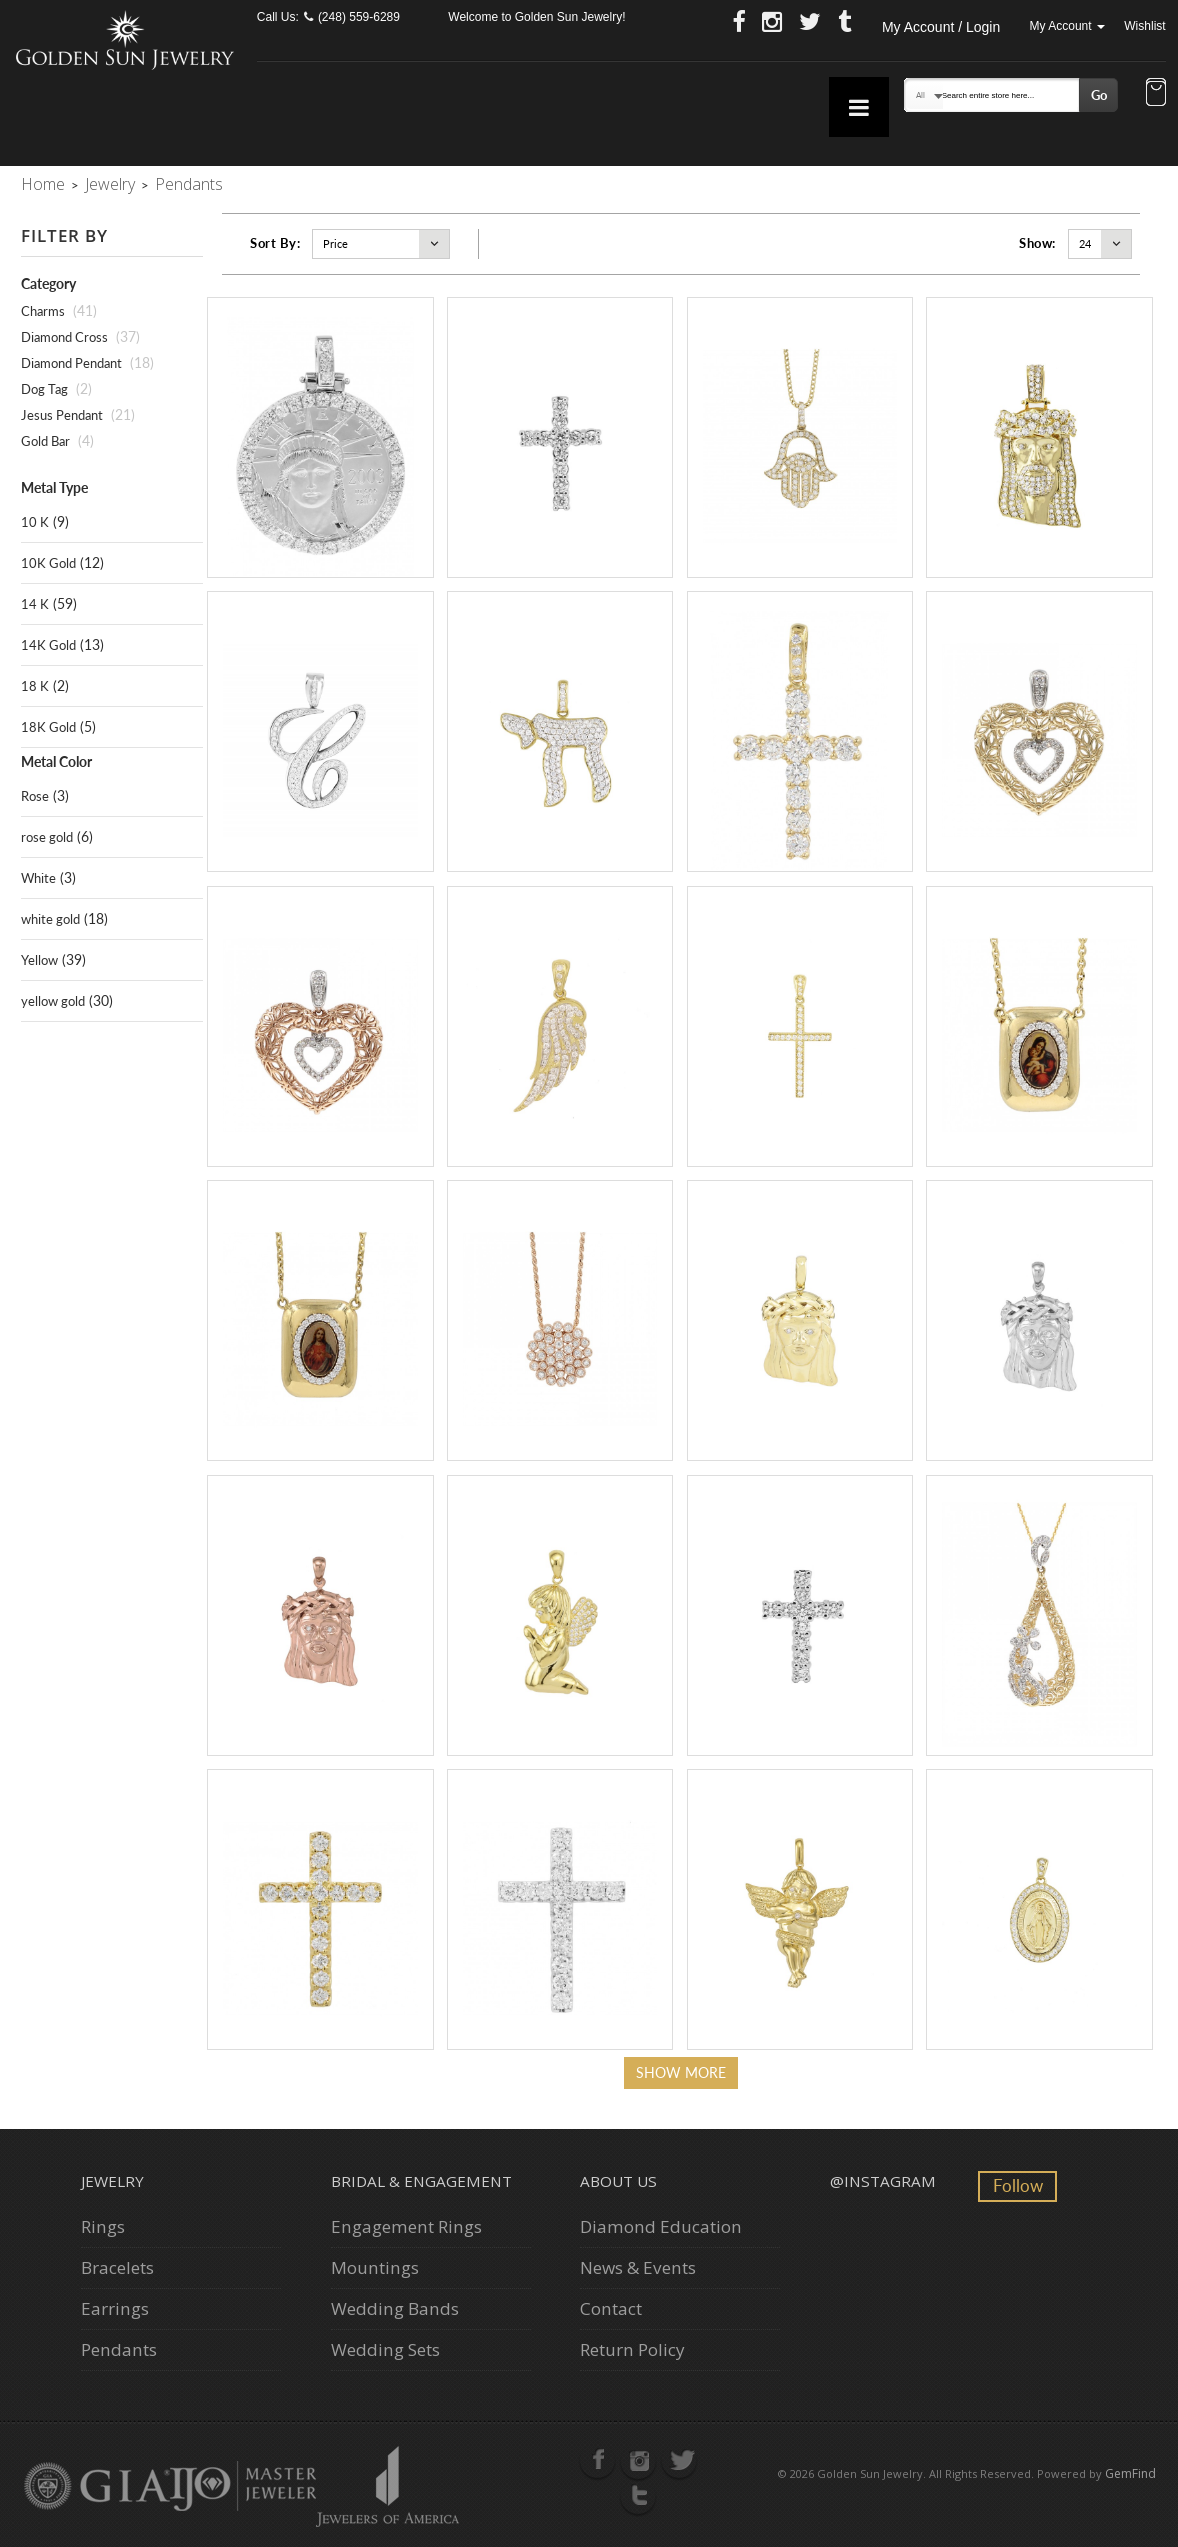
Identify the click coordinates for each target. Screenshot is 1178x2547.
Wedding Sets (385, 2349)
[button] (1156, 94)
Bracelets (117, 2267)
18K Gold (48, 727)
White (38, 878)
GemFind (1130, 2473)
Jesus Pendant (62, 415)
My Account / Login (941, 27)
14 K (35, 604)
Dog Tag (44, 389)
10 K (35, 522)
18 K (35, 686)
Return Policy (632, 2349)
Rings (103, 2226)
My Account (1067, 26)
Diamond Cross (64, 337)
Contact (611, 2308)
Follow (1018, 2185)
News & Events (638, 2267)
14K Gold (48, 645)
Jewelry (110, 184)
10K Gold (48, 563)
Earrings (115, 2308)
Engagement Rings (406, 2226)
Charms (43, 311)
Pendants (119, 2349)
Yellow (39, 960)
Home (43, 184)
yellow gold (53, 1001)
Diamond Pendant (71, 363)
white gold (50, 919)
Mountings (375, 2267)
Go (1099, 95)
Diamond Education (661, 2226)
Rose (35, 796)
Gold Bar (45, 441)
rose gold (47, 837)
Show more (681, 2072)
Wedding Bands (395, 2308)
